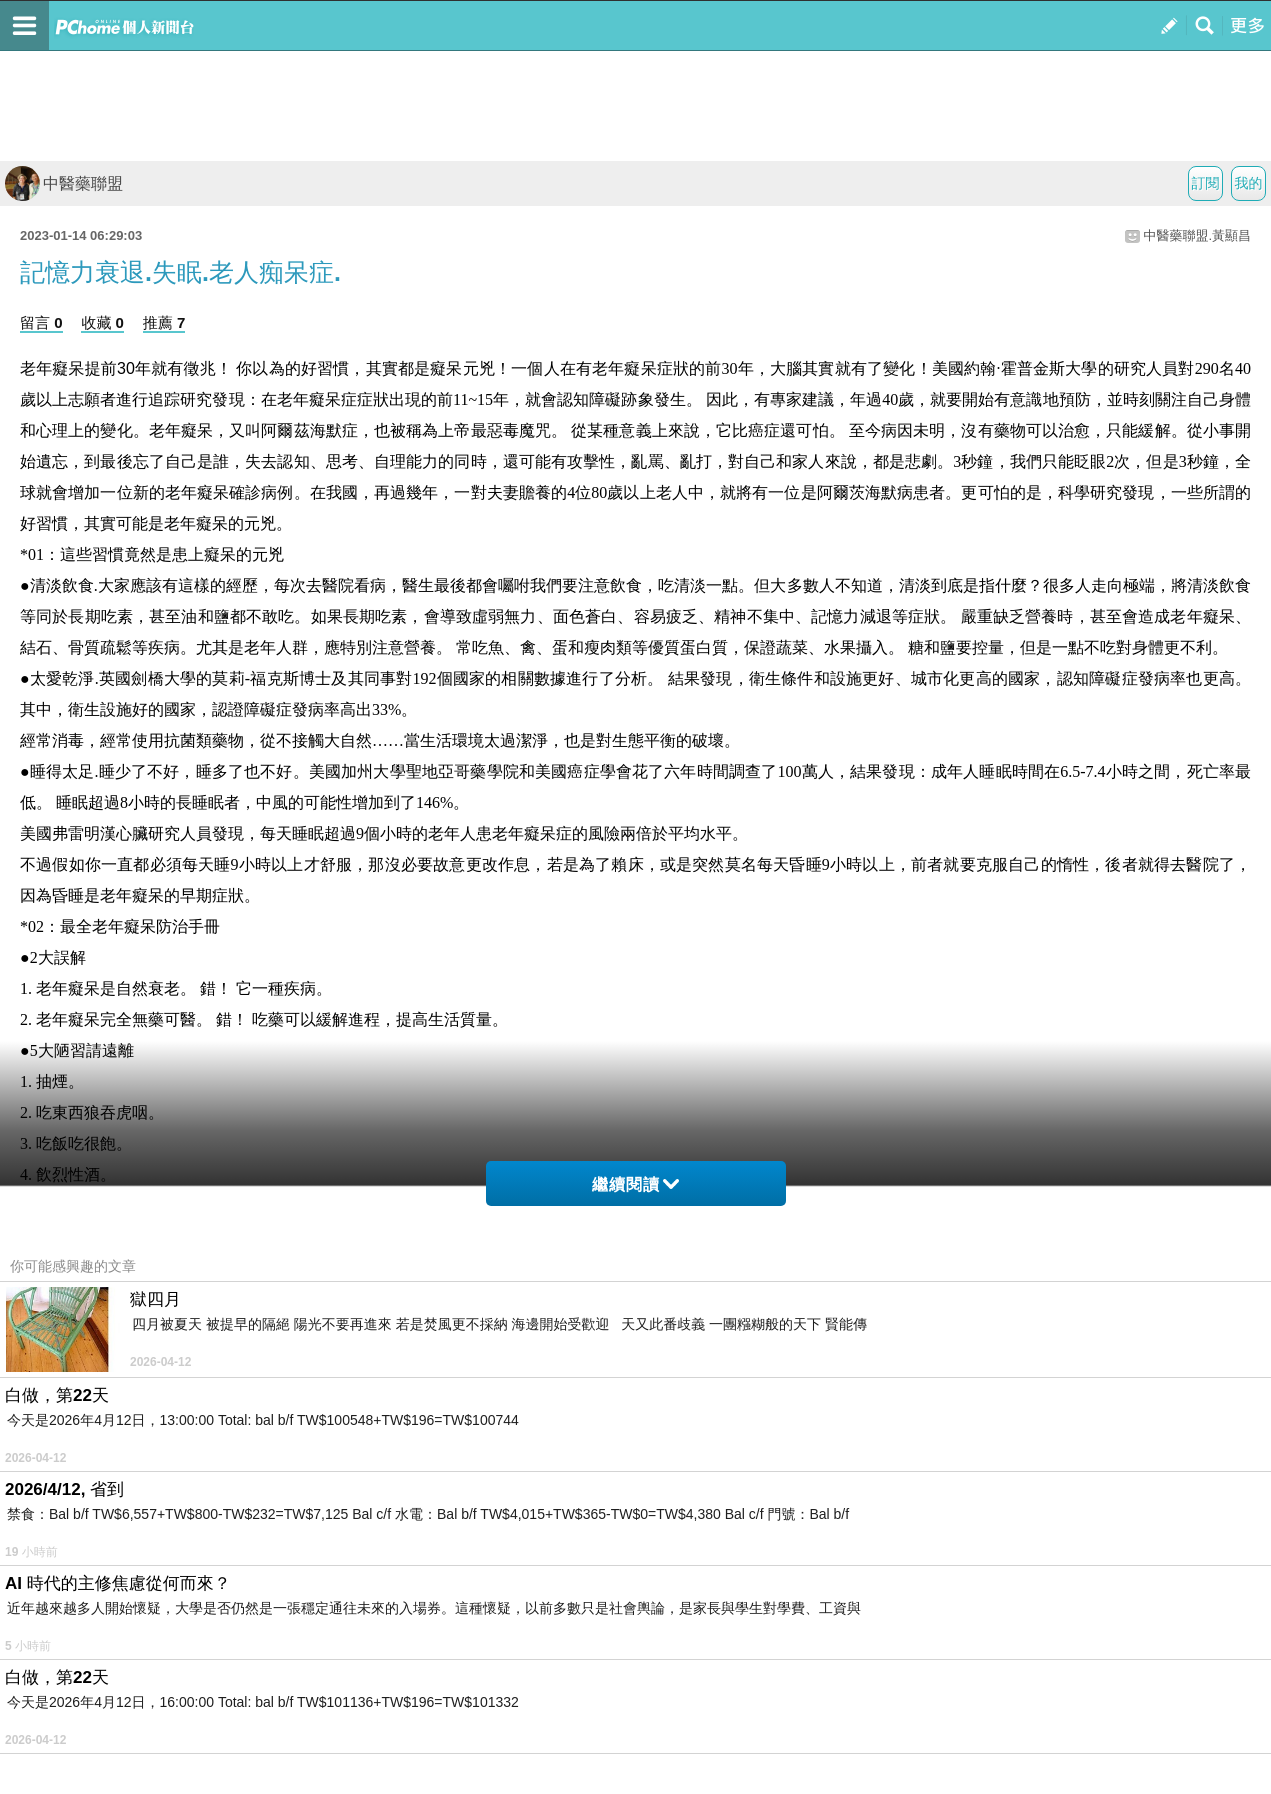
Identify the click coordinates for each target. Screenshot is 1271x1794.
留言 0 (41, 322)
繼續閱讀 (635, 1184)
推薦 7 (164, 322)
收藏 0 (102, 322)
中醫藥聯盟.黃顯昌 (1197, 235)
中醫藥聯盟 (64, 183)
